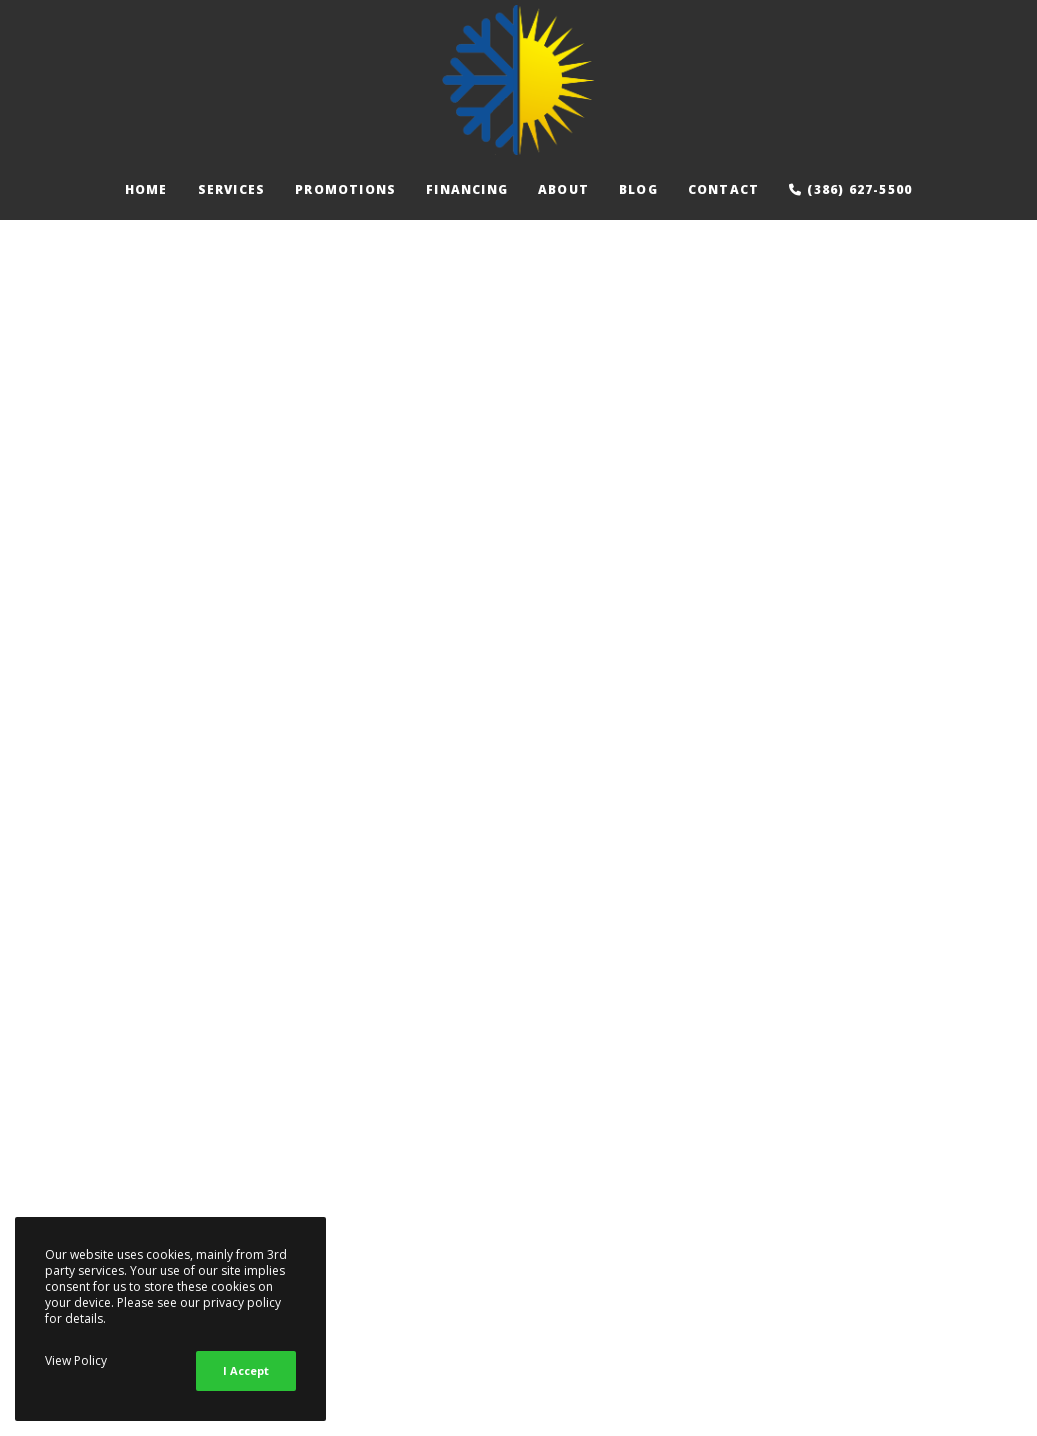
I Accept (246, 1370)
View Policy (76, 1360)
